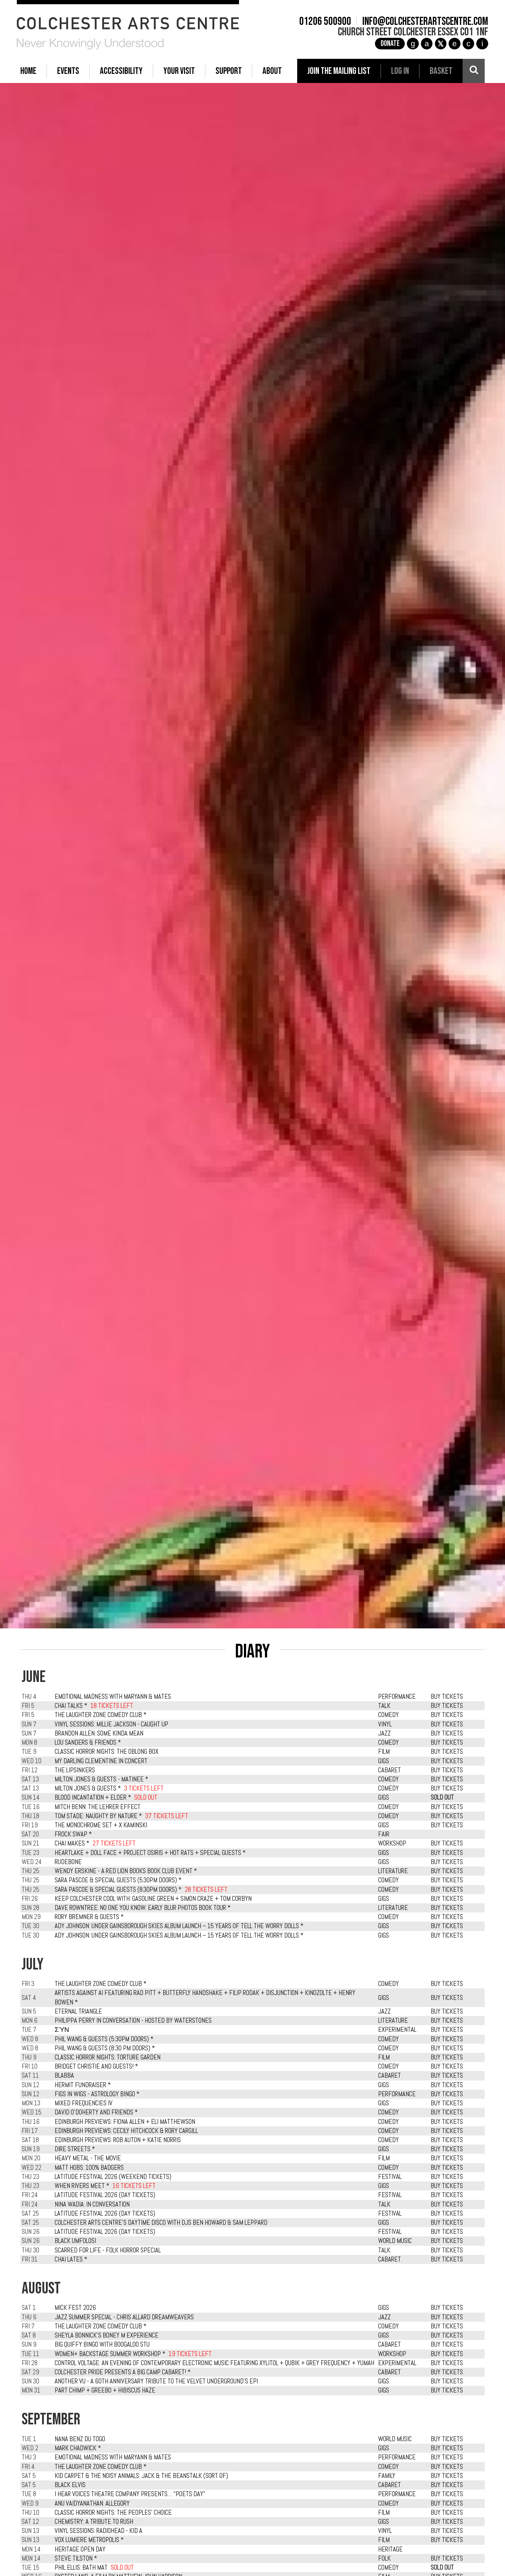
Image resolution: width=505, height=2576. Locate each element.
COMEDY (388, 1715)
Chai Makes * (72, 1843)
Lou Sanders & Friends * (88, 1742)
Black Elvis (70, 2485)
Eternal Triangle (78, 2011)
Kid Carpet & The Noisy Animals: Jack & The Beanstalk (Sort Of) (141, 2476)
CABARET (389, 1770)
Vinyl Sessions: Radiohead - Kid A (98, 2531)
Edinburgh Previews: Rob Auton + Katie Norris (118, 2140)
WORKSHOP (392, 1843)
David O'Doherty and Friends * (96, 2112)
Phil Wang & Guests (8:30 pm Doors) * (105, 2048)
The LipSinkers (75, 1770)
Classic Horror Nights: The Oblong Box (106, 1751)
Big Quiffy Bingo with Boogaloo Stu (102, 2344)
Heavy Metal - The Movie (88, 2158)
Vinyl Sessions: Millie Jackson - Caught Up (111, 1724)
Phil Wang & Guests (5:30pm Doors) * (104, 2039)
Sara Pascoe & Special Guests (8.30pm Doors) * (118, 1889)
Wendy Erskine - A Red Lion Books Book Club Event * (126, 1871)
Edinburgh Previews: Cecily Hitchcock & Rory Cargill (126, 2131)
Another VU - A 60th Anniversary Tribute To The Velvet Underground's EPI (156, 2381)
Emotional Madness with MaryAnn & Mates (113, 1696)
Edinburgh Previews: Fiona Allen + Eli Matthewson (125, 2122)
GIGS (383, 1761)
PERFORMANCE (397, 1696)
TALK (384, 1706)
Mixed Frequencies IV (83, 2103)
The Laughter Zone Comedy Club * (100, 1715)
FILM (384, 1751)
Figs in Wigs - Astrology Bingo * (97, 2094)
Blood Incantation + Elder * (93, 1797)
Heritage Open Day (80, 2549)
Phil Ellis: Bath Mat (81, 2567)
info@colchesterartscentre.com (422, 21)
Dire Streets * (75, 2149)
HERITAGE (390, 2549)
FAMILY (386, 2476)
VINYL (385, 1724)
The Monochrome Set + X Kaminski (101, 1825)
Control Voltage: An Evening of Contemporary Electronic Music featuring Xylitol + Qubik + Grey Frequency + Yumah (214, 2363)
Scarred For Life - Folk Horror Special (108, 2250)
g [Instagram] (410, 43)
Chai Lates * (71, 2259)
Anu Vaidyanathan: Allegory (92, 2503)
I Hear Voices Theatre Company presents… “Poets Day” (130, 2494)
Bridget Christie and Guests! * (96, 2066)
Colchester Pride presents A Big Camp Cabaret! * (123, 2372)
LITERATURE (393, 1871)
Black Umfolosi (75, 2241)
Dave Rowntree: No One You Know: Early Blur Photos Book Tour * (143, 1908)
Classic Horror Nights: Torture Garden (108, 2057)
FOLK (384, 2558)
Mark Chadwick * (78, 2448)
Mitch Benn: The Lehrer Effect (98, 1807)
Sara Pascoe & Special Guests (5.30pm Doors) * (118, 1880)
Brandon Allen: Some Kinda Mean (99, 1733)
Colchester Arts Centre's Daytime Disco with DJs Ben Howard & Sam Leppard (161, 2222)
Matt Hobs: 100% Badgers (89, 2167)
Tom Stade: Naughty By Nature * (98, 1816)
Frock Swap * (73, 1834)
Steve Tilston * (76, 2558)
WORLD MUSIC (395, 2241)
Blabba (64, 2075)
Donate (386, 43)
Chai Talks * (71, 1706)
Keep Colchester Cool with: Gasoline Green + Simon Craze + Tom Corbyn (153, 1899)
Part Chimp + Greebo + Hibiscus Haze (105, 2390)
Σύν (62, 2030)
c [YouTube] (465, 43)
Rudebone (68, 1862)
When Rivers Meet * (82, 2186)
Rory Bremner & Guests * (89, 1917)
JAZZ (384, 1733)
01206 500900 (322, 21)
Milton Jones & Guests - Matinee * (101, 1779)
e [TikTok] (451, 43)
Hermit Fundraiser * (83, 2085)
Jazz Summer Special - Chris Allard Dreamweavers (124, 2317)
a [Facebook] (423, 43)
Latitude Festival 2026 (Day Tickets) (105, 2195)
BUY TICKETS (447, 1696)
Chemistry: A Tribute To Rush (94, 2522)
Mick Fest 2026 (75, 2308)
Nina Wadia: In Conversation (92, 2204)
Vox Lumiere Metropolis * (89, 2540)
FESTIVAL (390, 2177)
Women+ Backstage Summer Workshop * (110, 2354)
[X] (437, 43)
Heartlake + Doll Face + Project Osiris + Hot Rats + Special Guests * (150, 1853)
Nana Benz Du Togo (80, 2439)
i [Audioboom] (479, 43)
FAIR (383, 1834)
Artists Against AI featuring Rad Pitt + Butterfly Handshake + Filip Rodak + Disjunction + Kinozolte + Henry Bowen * (205, 1997)
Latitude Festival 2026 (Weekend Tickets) (113, 2177)
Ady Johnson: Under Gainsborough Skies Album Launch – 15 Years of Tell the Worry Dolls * (179, 1926)
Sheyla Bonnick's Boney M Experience (106, 2335)
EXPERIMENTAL (397, 2030)
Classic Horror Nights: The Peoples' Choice (113, 2512)
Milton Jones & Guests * (88, 1788)
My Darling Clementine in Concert (101, 1761)
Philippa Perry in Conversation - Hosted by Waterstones (133, 2020)
